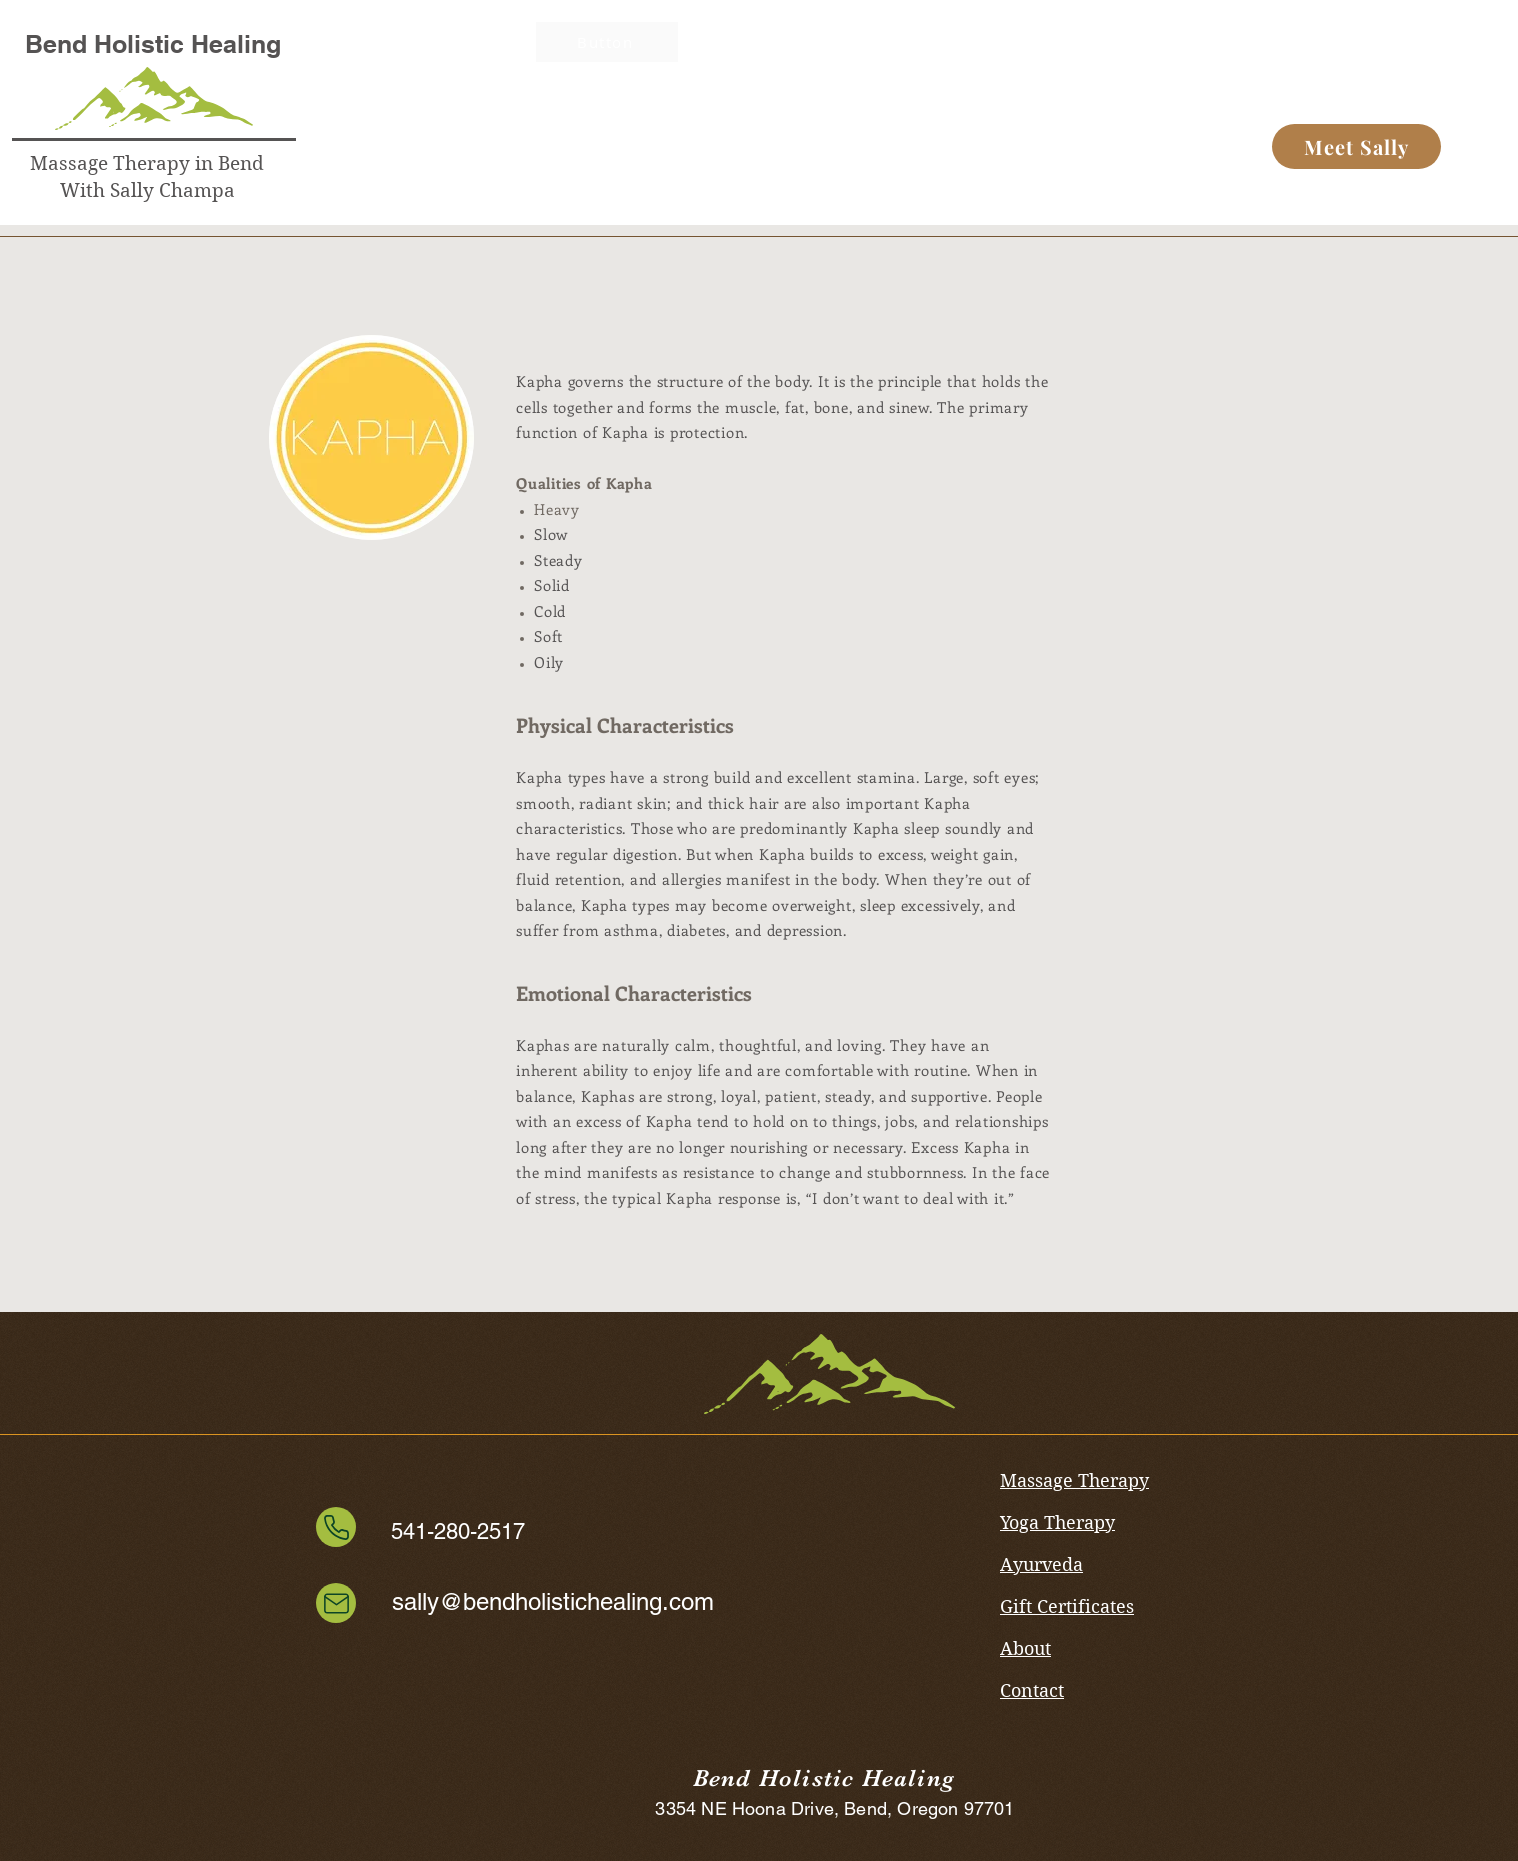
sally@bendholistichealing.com (553, 1601)
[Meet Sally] (1356, 146)
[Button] (636, 60)
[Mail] (336, 1603)
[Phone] (336, 1527)
